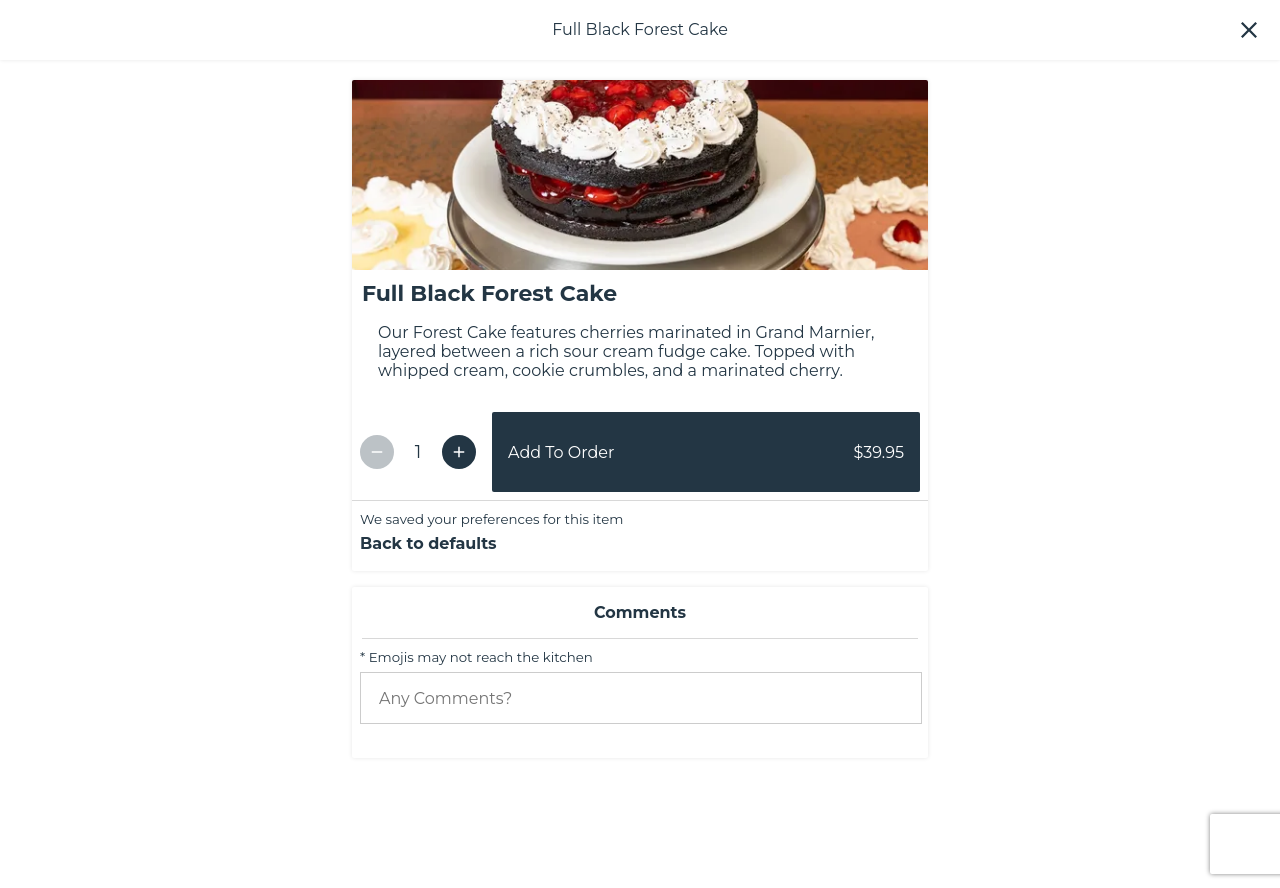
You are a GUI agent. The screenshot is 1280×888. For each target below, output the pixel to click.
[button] (1249, 30)
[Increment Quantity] (459, 617)
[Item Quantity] (418, 618)
